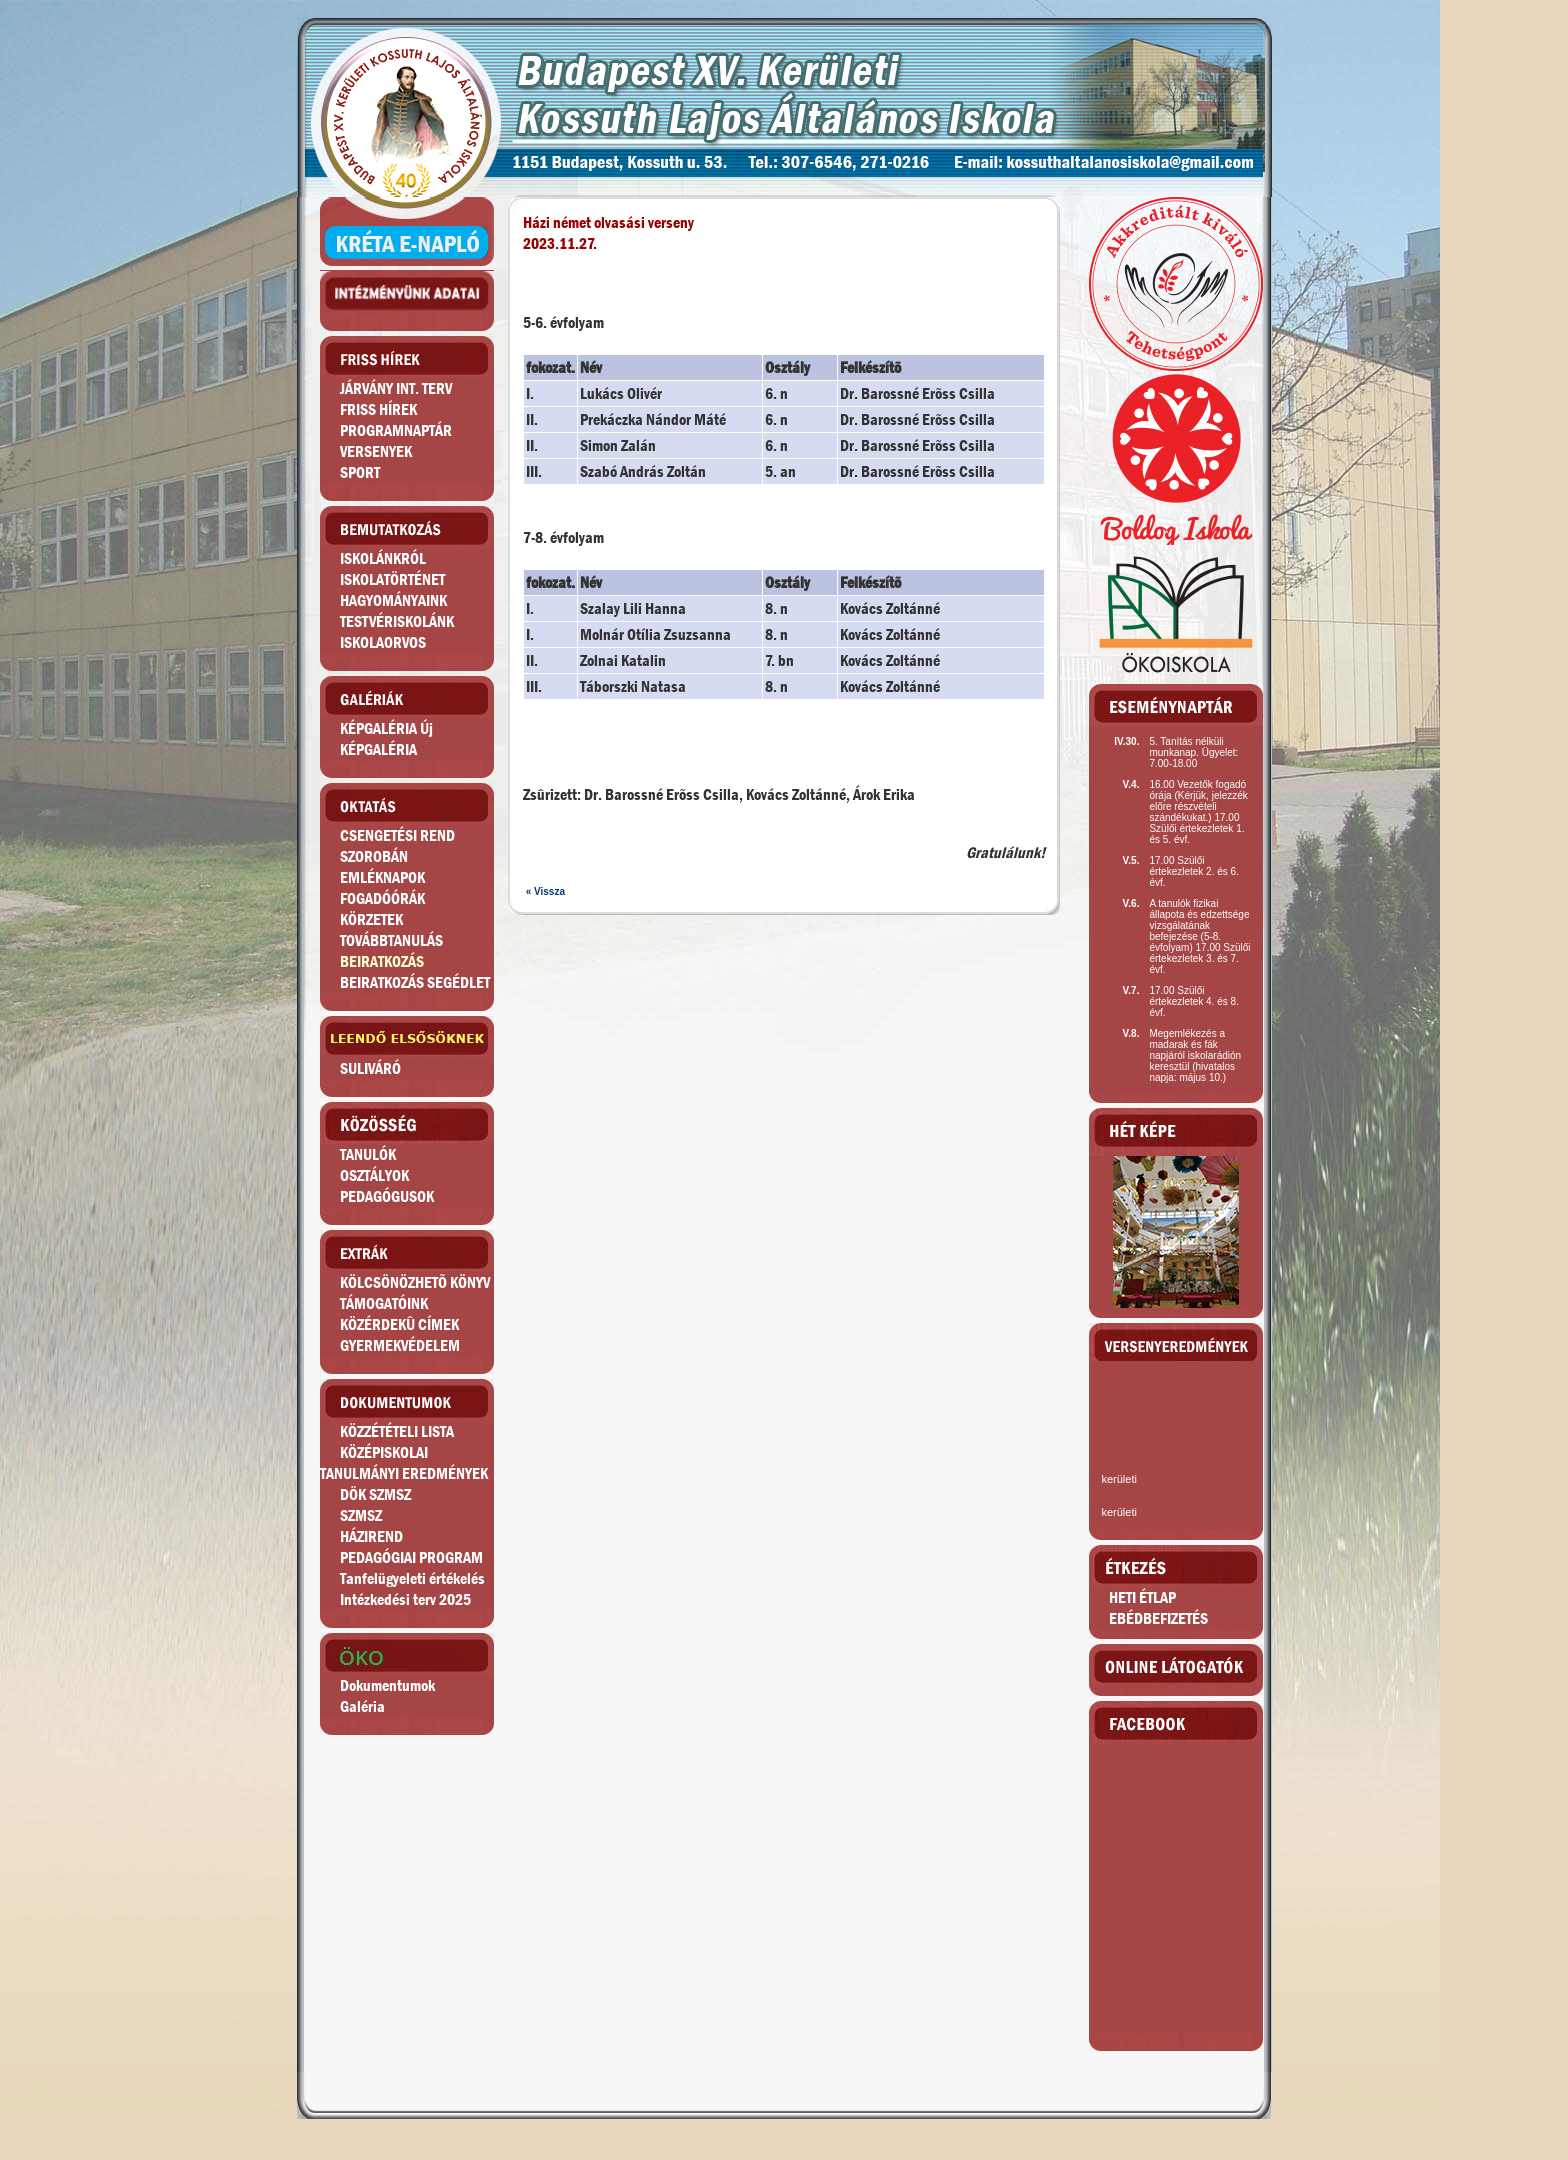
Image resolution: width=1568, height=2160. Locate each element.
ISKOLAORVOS (383, 642)
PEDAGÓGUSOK (387, 1196)
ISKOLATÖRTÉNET (392, 579)
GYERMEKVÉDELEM (400, 1345)
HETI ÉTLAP (1142, 1597)
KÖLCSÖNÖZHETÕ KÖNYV (415, 1282)
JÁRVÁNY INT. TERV (396, 388)
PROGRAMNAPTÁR (396, 430)
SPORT (360, 472)
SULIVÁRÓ (370, 1068)
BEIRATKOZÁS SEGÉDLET (415, 982)
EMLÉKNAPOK (382, 877)
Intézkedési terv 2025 (405, 1599)
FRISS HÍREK (378, 409)
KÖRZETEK (371, 919)
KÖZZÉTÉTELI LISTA (397, 1431)
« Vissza (545, 891)
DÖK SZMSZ (375, 1494)
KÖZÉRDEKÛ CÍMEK (399, 1324)
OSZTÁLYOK (374, 1175)
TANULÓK (368, 1154)
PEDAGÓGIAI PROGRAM (411, 1557)
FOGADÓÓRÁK (382, 898)
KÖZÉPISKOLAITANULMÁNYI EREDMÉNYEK (404, 1463)
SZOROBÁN (374, 856)
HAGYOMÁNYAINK (393, 600)
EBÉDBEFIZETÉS (1158, 1618)
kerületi (1118, 1479)
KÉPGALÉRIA (378, 749)
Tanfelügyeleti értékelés (412, 1578)
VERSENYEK (376, 451)
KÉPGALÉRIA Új (386, 728)
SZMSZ (361, 1515)
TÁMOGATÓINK (384, 1303)
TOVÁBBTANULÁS (391, 940)
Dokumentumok (387, 1685)
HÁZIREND (371, 1536)
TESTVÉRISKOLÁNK (397, 621)
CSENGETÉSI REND (397, 835)
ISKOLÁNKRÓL (383, 558)
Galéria (362, 1706)
